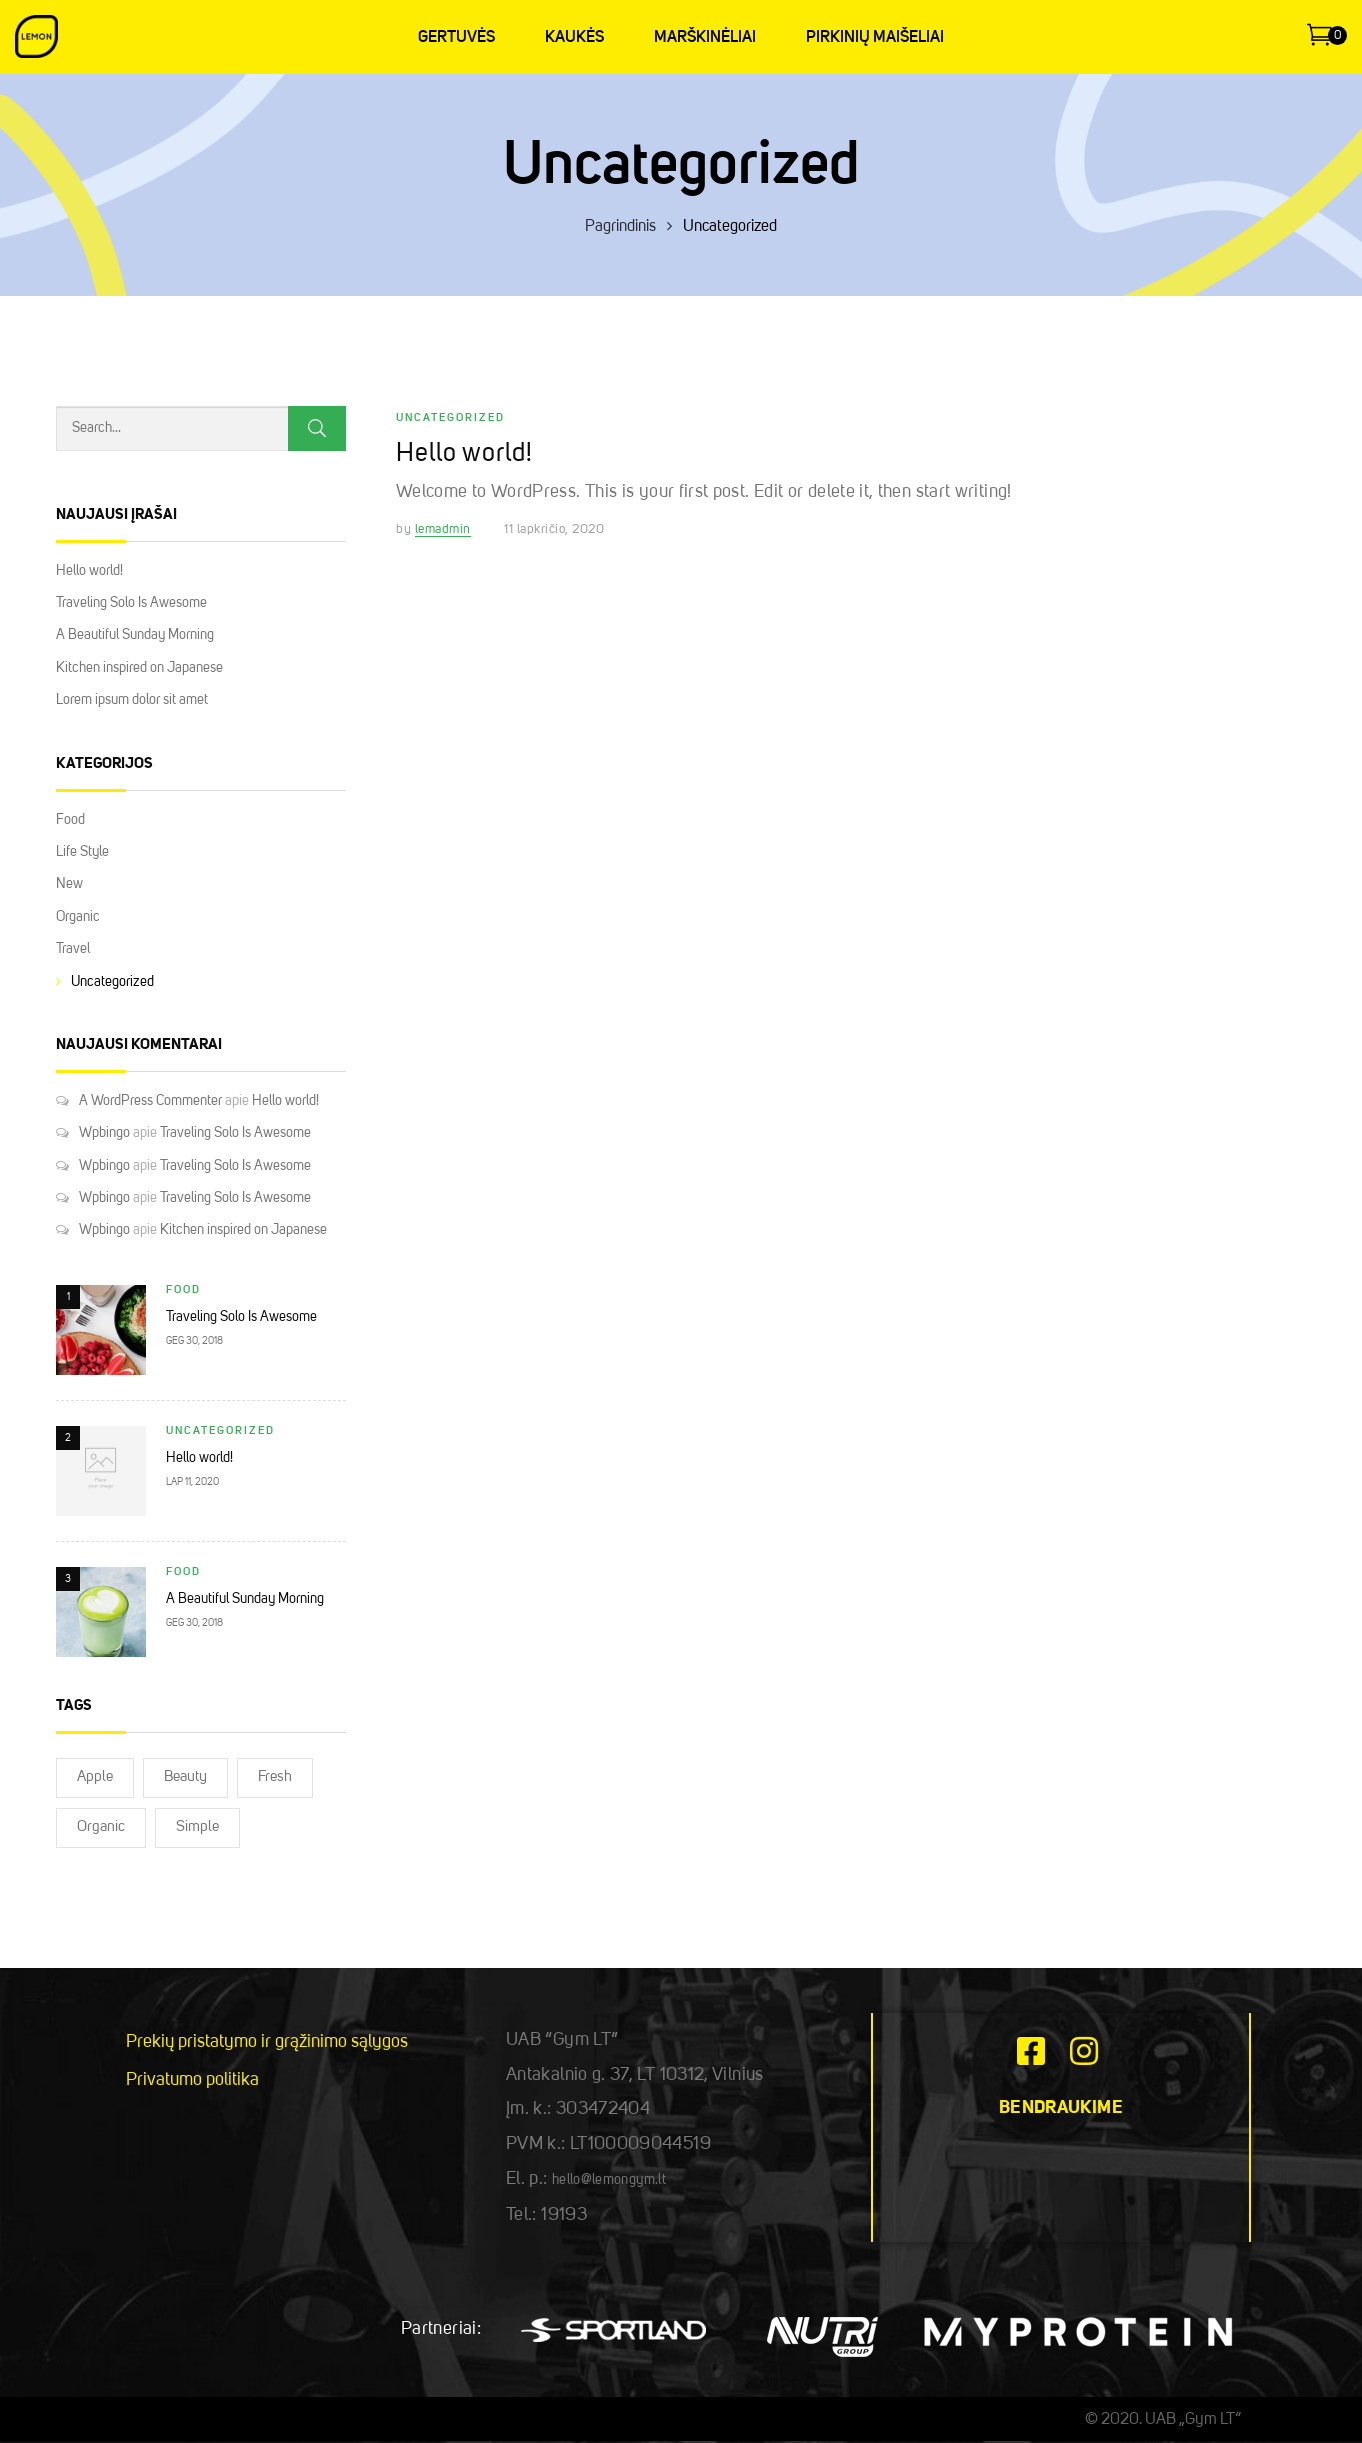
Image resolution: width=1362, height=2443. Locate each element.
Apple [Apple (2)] (95, 1777)
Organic (78, 917)
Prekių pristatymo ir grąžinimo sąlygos (267, 2042)
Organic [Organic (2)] (101, 1827)
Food (70, 820)
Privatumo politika (192, 2080)
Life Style (82, 852)
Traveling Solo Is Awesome (131, 603)
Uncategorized (112, 982)
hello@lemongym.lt (609, 2180)
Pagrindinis (620, 227)
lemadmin (443, 529)
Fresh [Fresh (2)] (275, 1777)
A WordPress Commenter (150, 1101)
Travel (73, 949)
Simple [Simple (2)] (197, 1827)
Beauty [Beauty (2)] (185, 1777)
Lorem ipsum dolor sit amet (132, 700)
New (69, 884)
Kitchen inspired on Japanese (139, 668)
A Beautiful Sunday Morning (135, 635)
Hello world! (89, 571)
